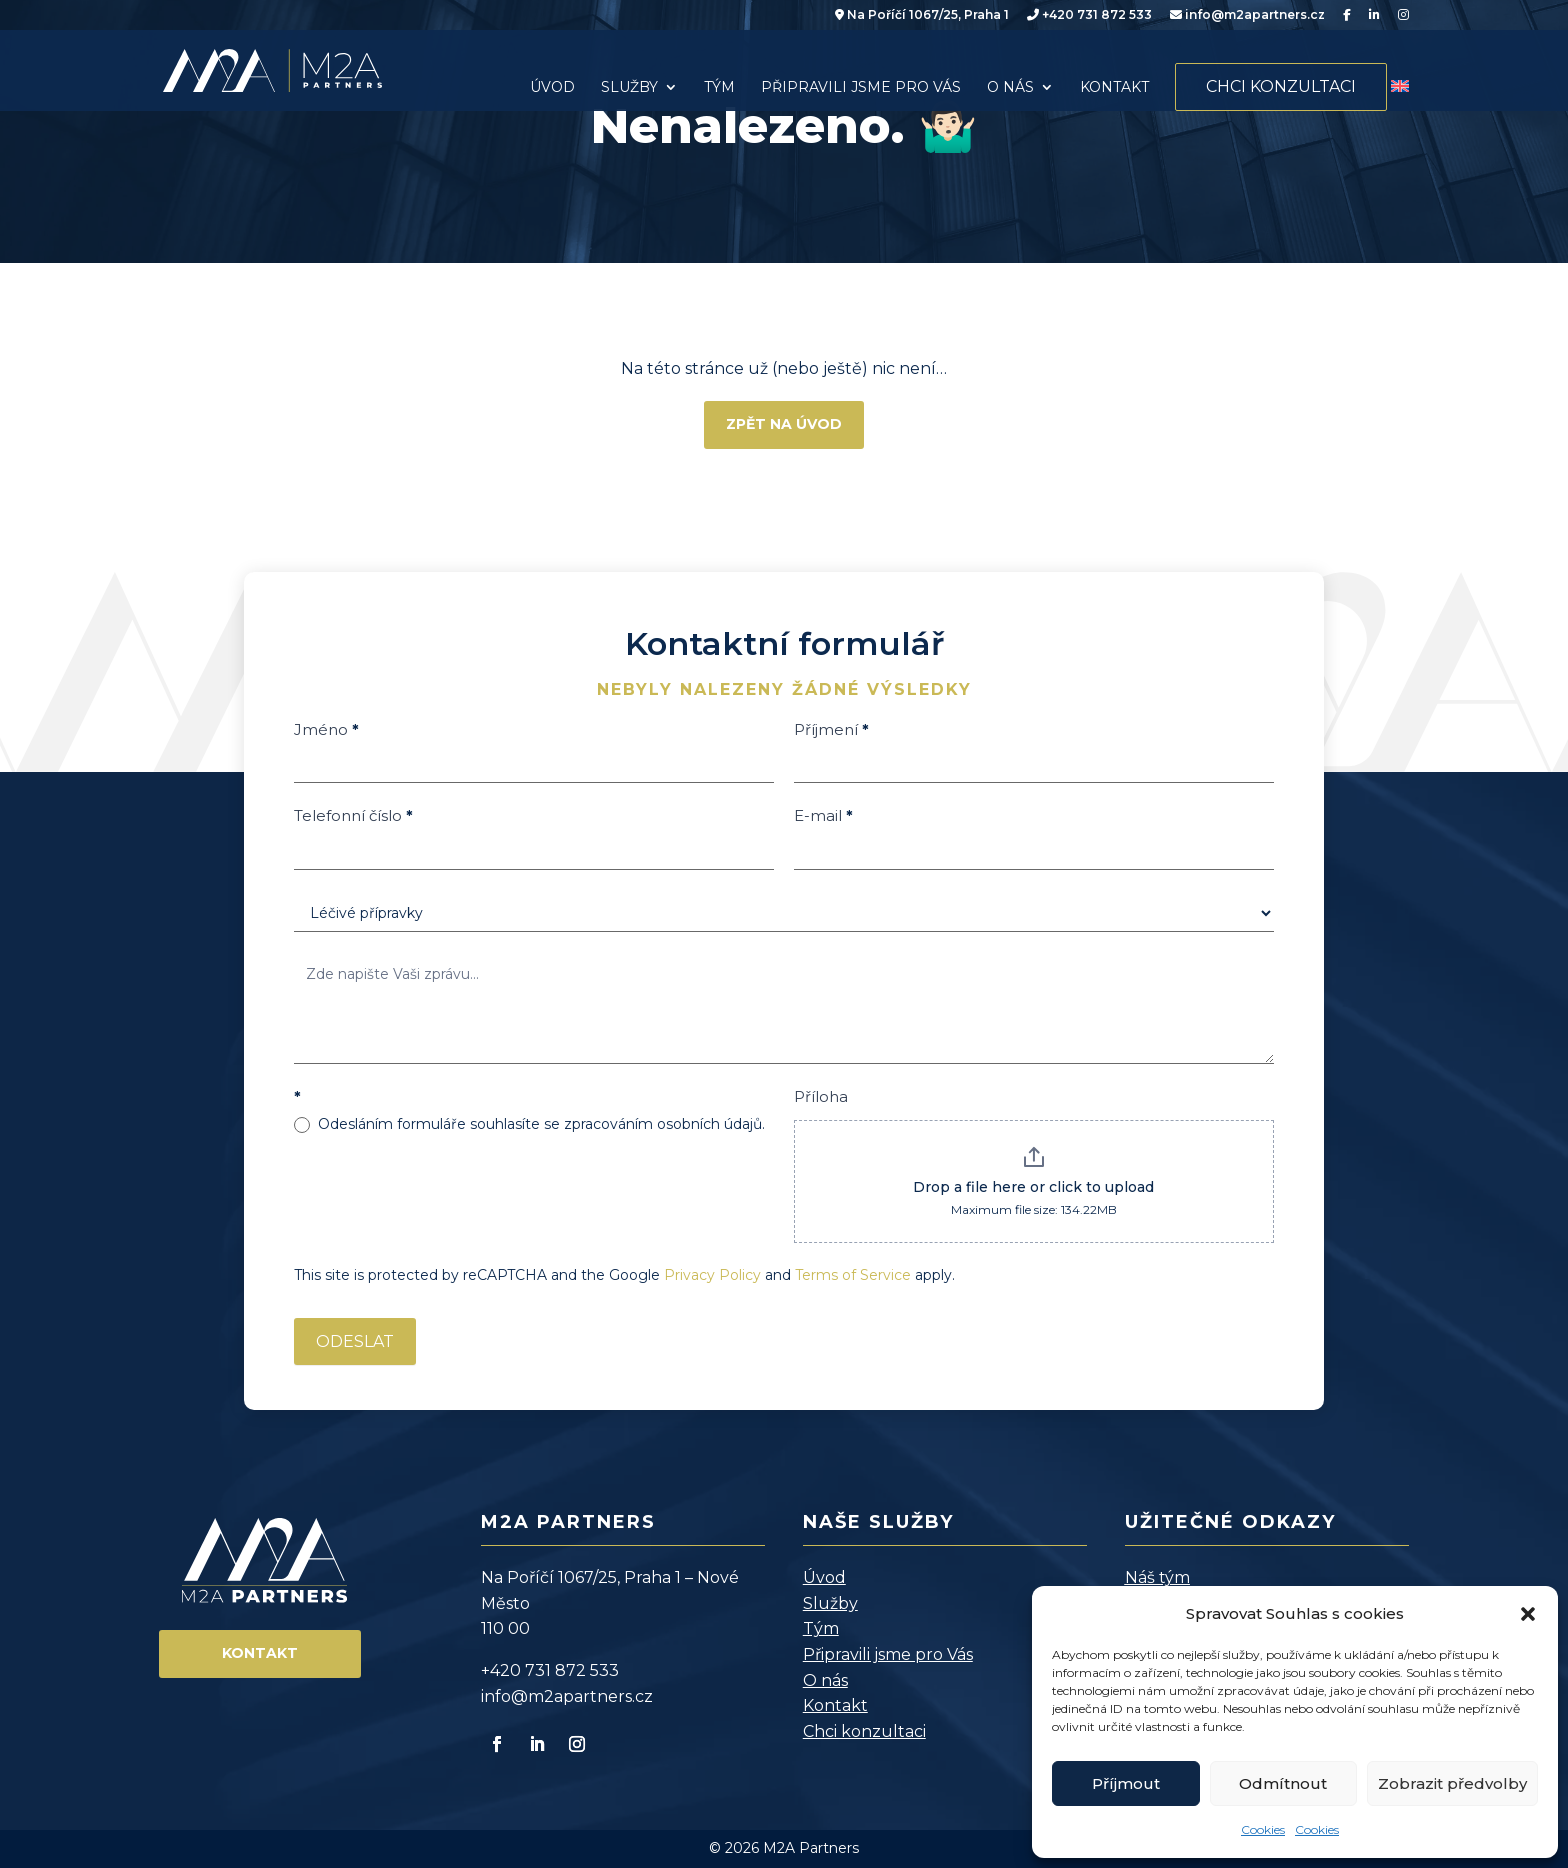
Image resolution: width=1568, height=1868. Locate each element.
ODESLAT (355, 1341)
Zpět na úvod (784, 424)
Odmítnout (1283, 1783)
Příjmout (1126, 1783)
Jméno (326, 729)
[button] (1528, 1614)
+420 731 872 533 (1089, 15)
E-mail (823, 815)
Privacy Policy (712, 1275)
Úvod (552, 87)
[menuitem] (1400, 87)
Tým (719, 87)
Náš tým (1157, 1577)
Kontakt (1114, 87)
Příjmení (831, 729)
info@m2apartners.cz (1247, 15)
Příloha (821, 1096)
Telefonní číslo (353, 815)
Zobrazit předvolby (1452, 1783)
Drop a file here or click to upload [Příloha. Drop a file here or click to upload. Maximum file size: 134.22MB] (1033, 1187)
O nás (1010, 87)
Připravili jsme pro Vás (861, 87)
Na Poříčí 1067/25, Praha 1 (922, 15)
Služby (629, 87)
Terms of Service (853, 1275)
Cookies (1263, 1829)
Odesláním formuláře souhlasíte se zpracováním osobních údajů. (529, 1124)
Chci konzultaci (1281, 86)
